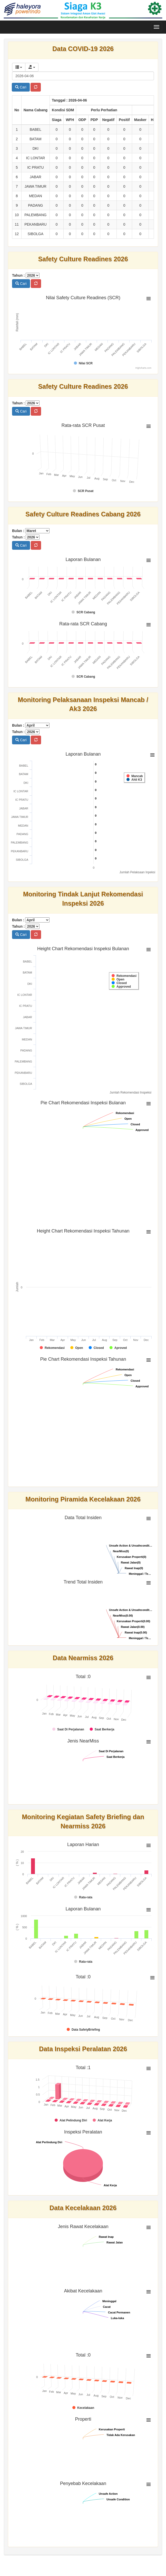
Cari (20, 87)
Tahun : (26, 275)
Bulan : (31, 530)
